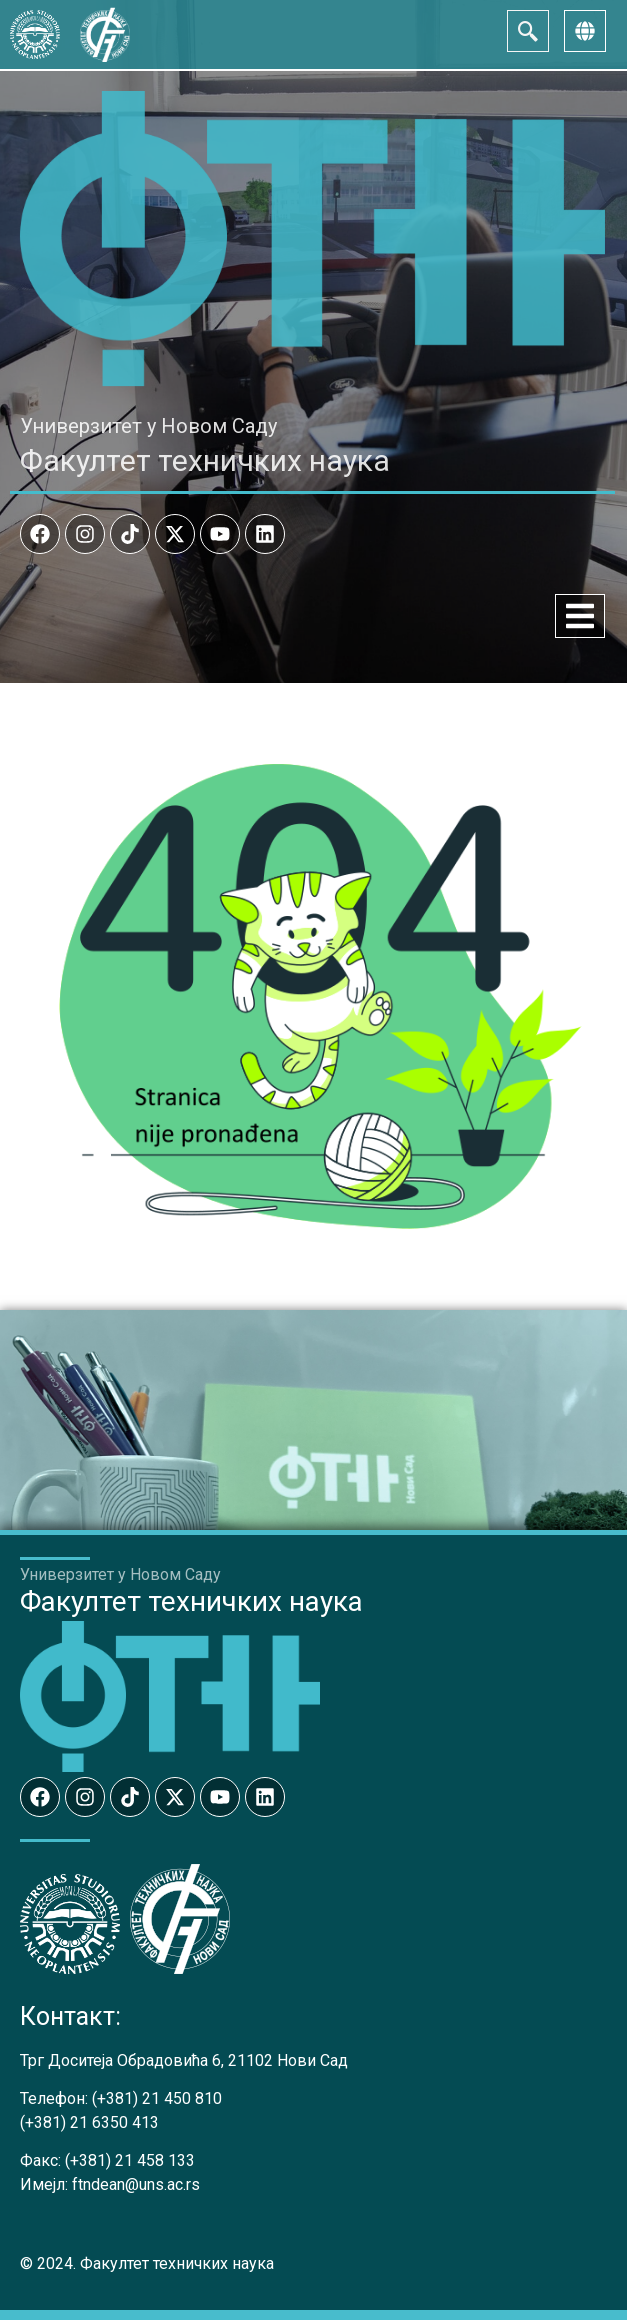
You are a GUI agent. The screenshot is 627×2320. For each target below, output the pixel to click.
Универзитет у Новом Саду (148, 426)
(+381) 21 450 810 (157, 2098)
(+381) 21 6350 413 (89, 2122)
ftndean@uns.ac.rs (136, 2184)
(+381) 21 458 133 (130, 2160)
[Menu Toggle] (580, 616)
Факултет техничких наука (205, 460)
